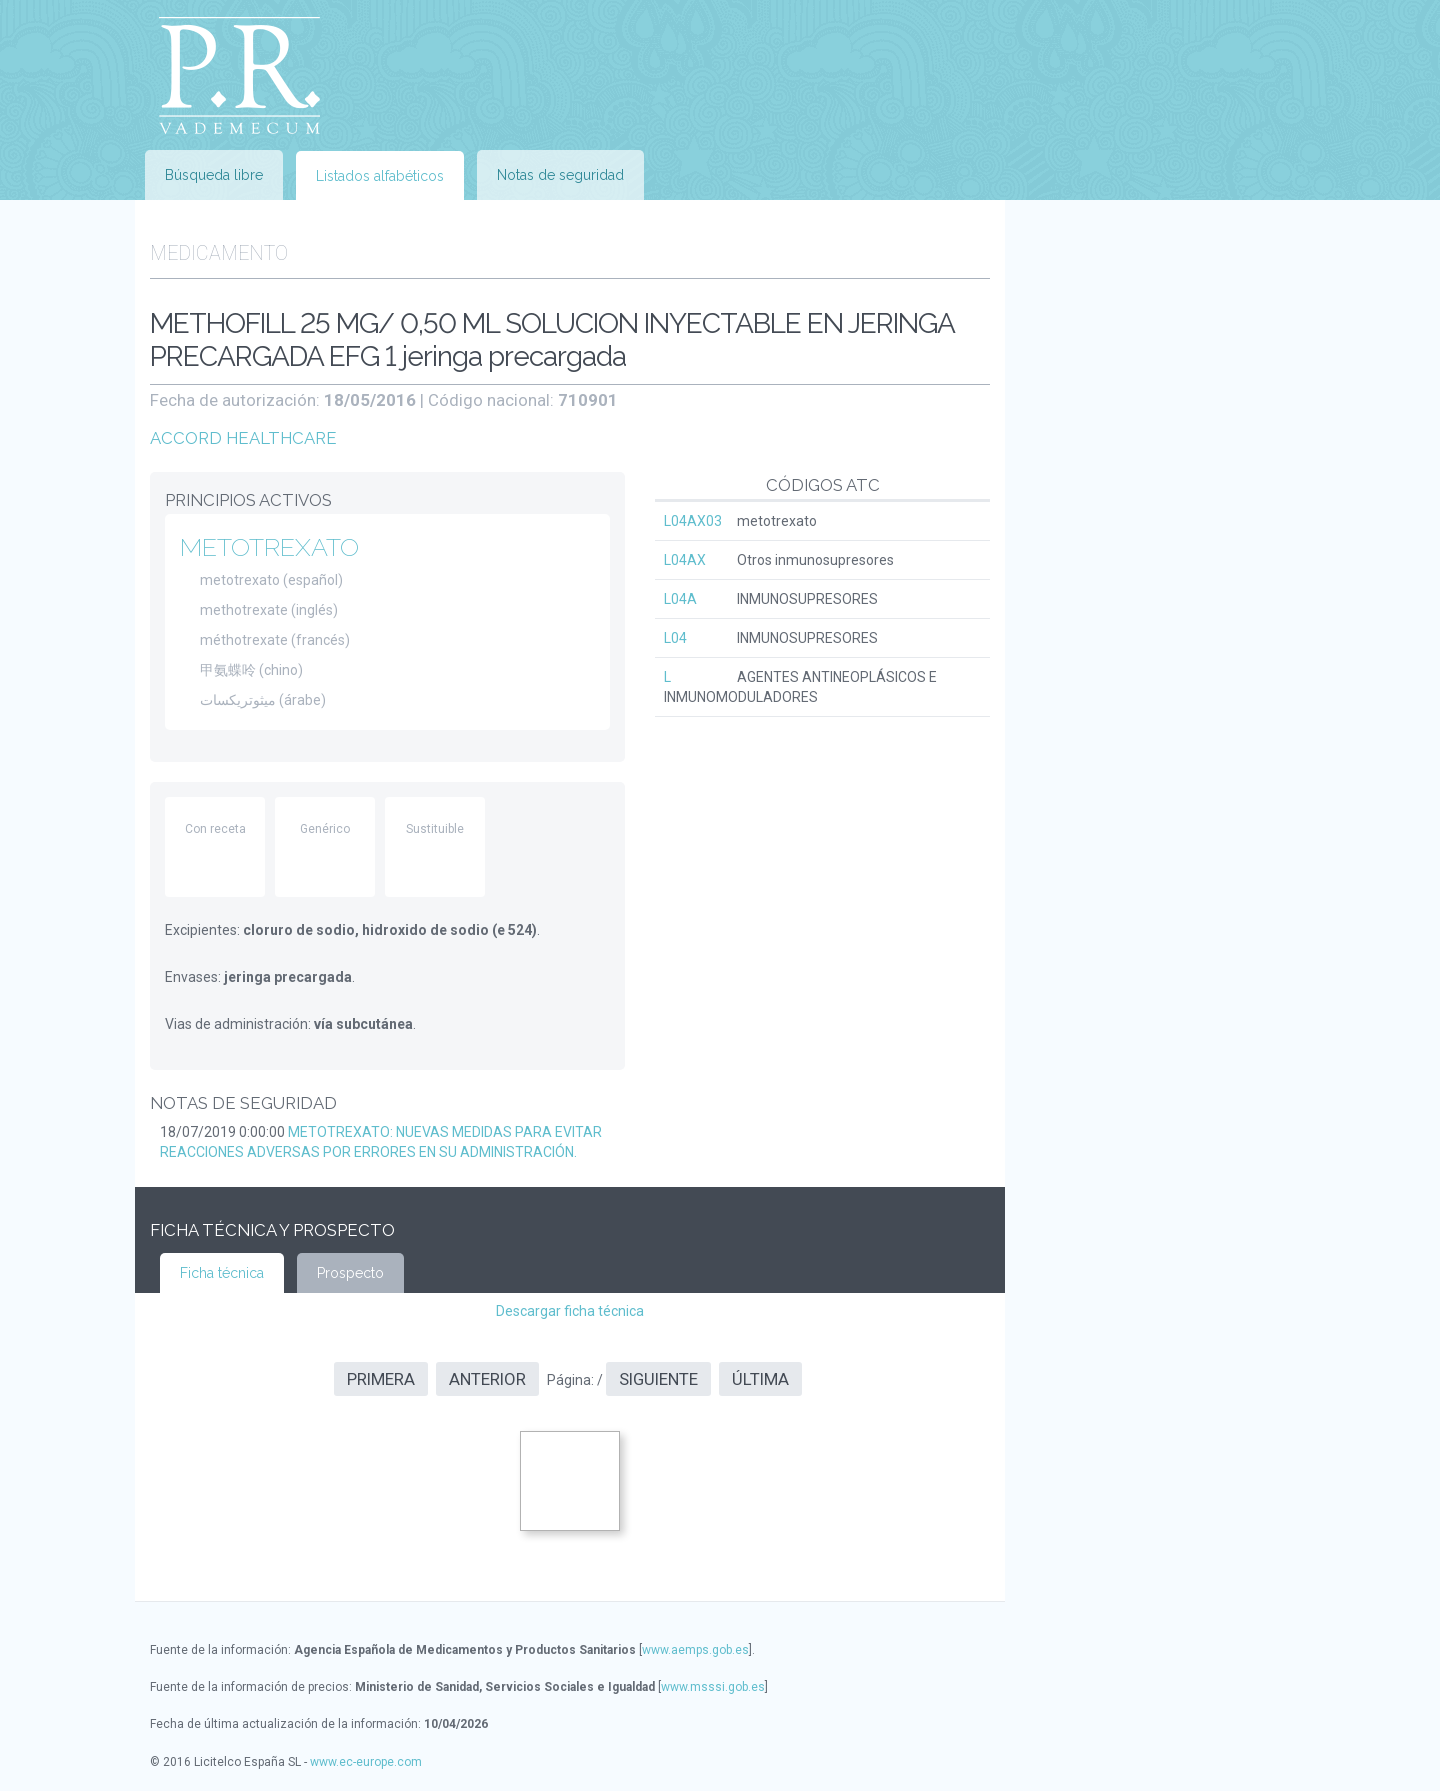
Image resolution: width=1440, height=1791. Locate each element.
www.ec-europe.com (366, 1762)
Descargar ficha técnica (570, 1311)
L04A (680, 599)
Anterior (487, 1379)
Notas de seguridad (560, 175)
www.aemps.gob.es (695, 1650)
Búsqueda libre (214, 175)
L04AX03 (693, 521)
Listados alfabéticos (380, 176)
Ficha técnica (222, 1273)
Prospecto (350, 1273)
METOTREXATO (269, 547)
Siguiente (658, 1379)
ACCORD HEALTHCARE (243, 438)
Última (760, 1379)
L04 (675, 638)
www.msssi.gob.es (713, 1687)
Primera (381, 1379)
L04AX (685, 560)
